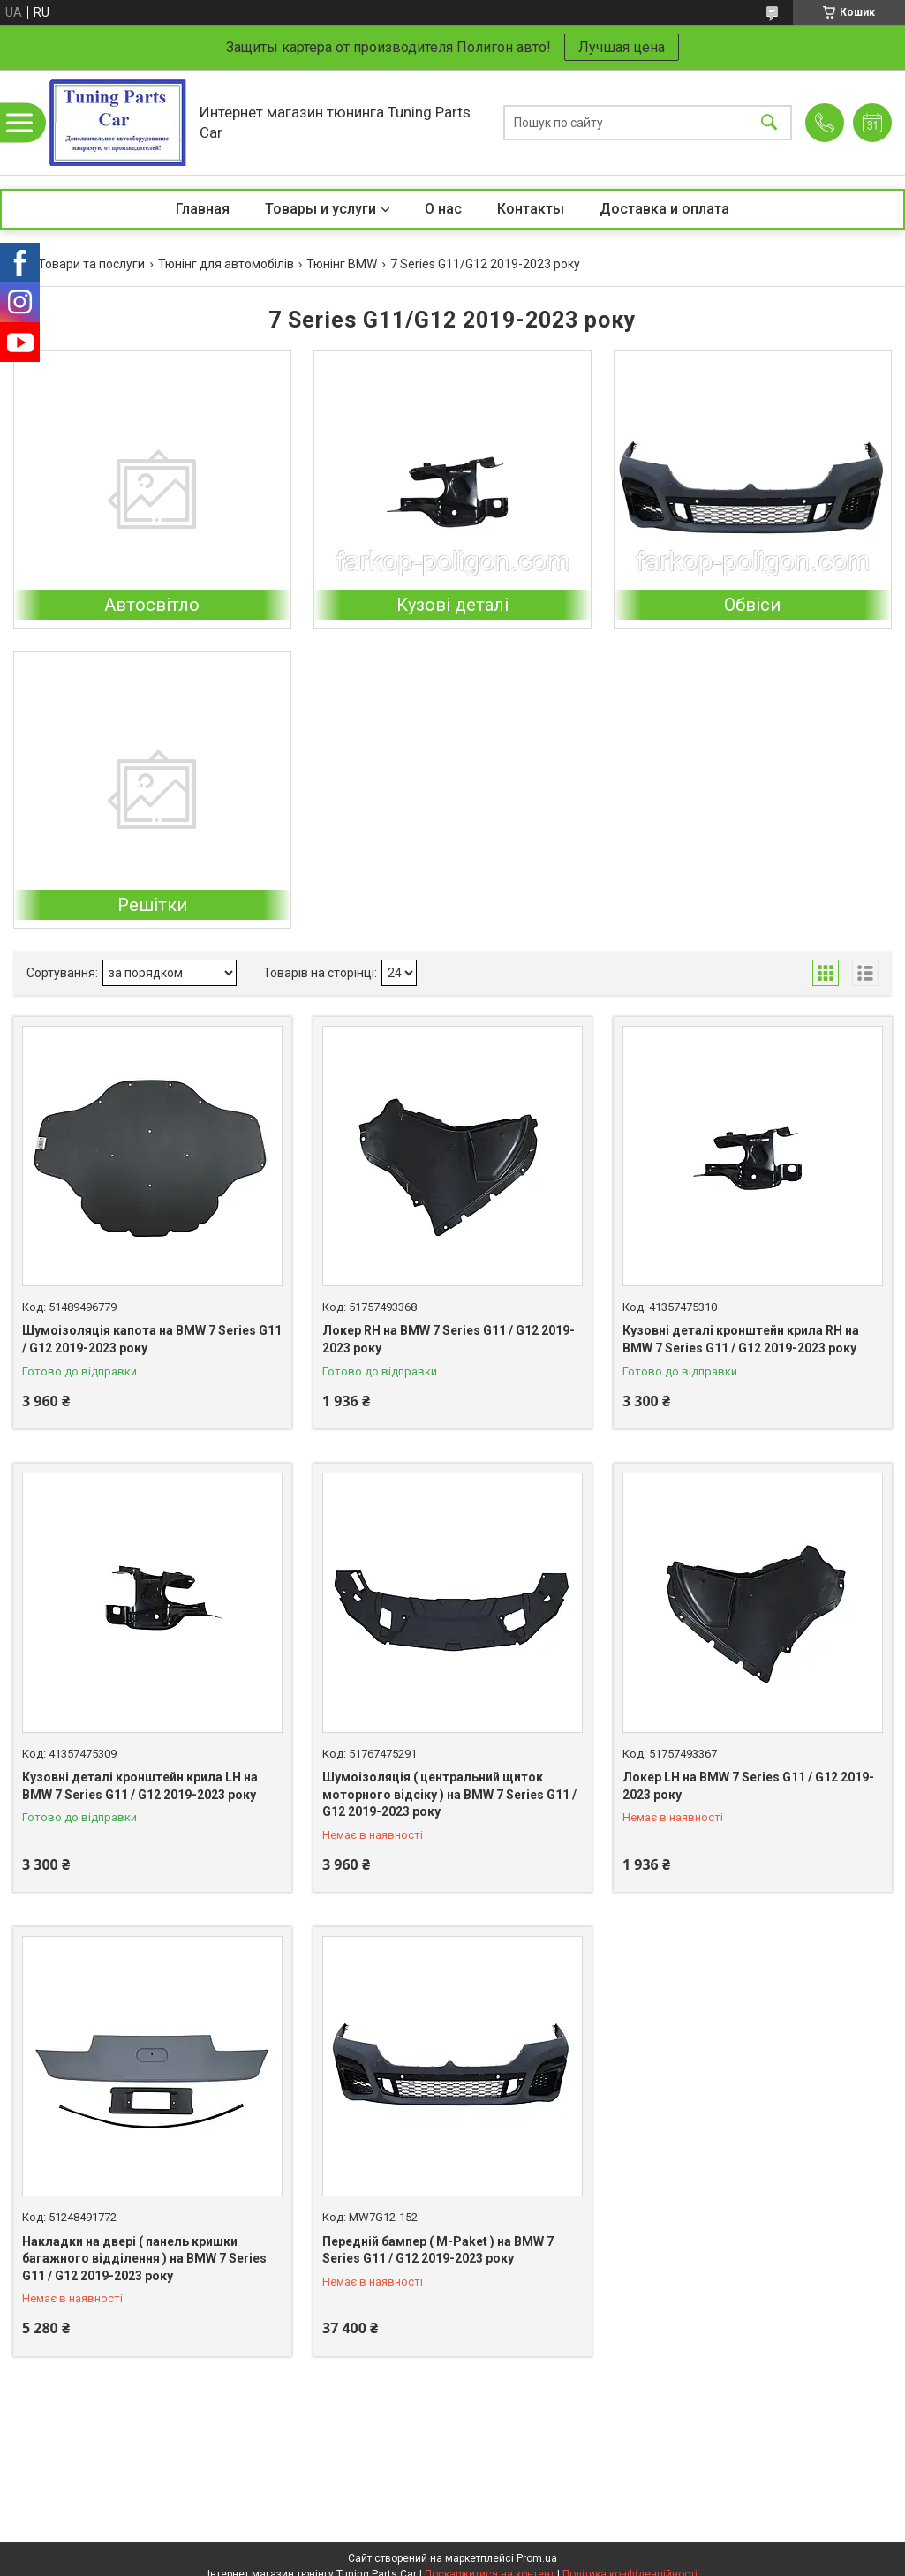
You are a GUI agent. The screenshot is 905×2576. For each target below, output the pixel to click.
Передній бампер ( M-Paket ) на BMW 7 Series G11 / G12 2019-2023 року (438, 2250)
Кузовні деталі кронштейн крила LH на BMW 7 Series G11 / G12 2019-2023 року (140, 1786)
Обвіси (752, 604)
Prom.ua (537, 2558)
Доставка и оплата (664, 208)
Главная (203, 208)
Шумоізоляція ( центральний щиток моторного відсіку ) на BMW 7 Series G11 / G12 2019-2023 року (449, 1794)
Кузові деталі (452, 604)
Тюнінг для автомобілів (226, 264)
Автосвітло (152, 604)
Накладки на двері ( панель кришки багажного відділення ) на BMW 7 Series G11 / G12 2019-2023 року (144, 2258)
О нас (443, 208)
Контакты (530, 208)
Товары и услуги (320, 208)
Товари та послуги (91, 264)
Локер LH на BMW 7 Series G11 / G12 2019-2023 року (748, 1786)
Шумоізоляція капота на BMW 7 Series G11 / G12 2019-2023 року (152, 1339)
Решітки (152, 904)
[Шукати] (769, 122)
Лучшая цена (621, 47)
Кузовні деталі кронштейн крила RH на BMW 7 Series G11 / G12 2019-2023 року (740, 1339)
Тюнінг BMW (341, 264)
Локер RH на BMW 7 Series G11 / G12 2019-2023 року (448, 1339)
